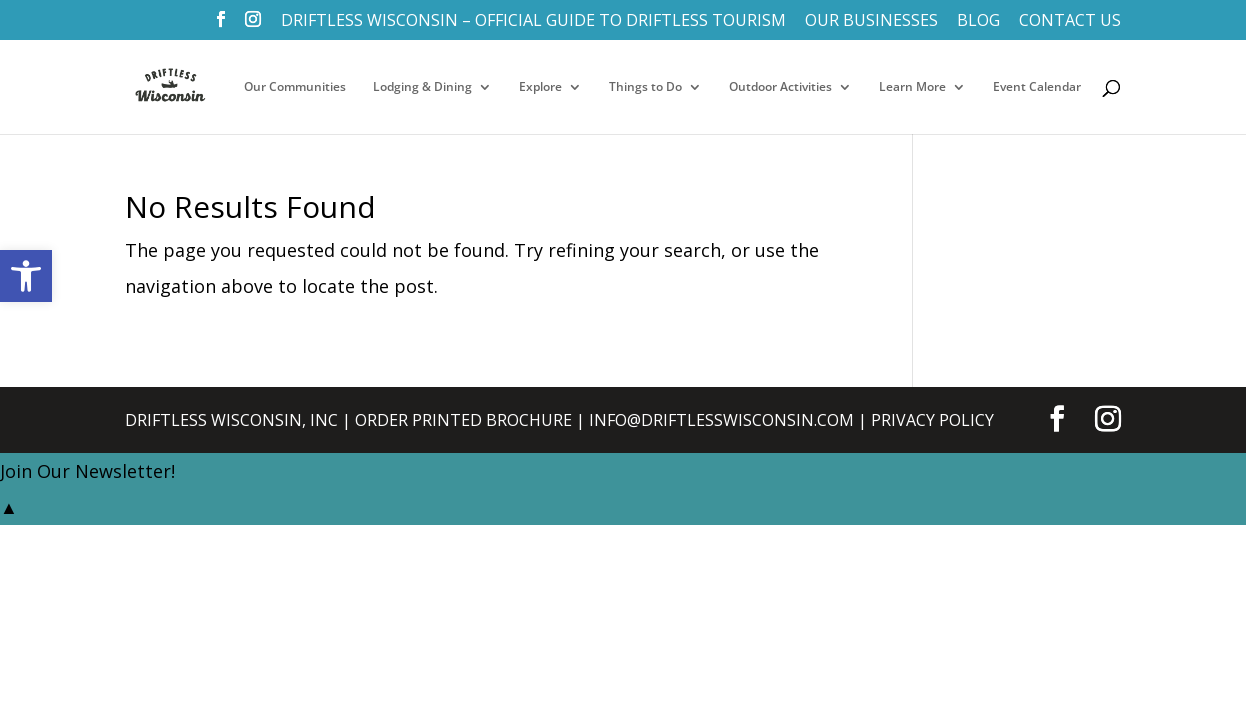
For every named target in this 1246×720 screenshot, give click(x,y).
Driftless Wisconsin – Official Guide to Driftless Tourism (533, 21)
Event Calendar (1037, 87)
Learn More (912, 87)
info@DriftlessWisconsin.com (721, 420)
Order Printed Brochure (463, 420)
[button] (26, 276)
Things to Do (645, 87)
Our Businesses (871, 21)
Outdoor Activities (780, 87)
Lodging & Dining (422, 87)
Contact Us (1070, 21)
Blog (978, 21)
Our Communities (295, 87)
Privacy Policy (932, 420)
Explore (540, 87)
